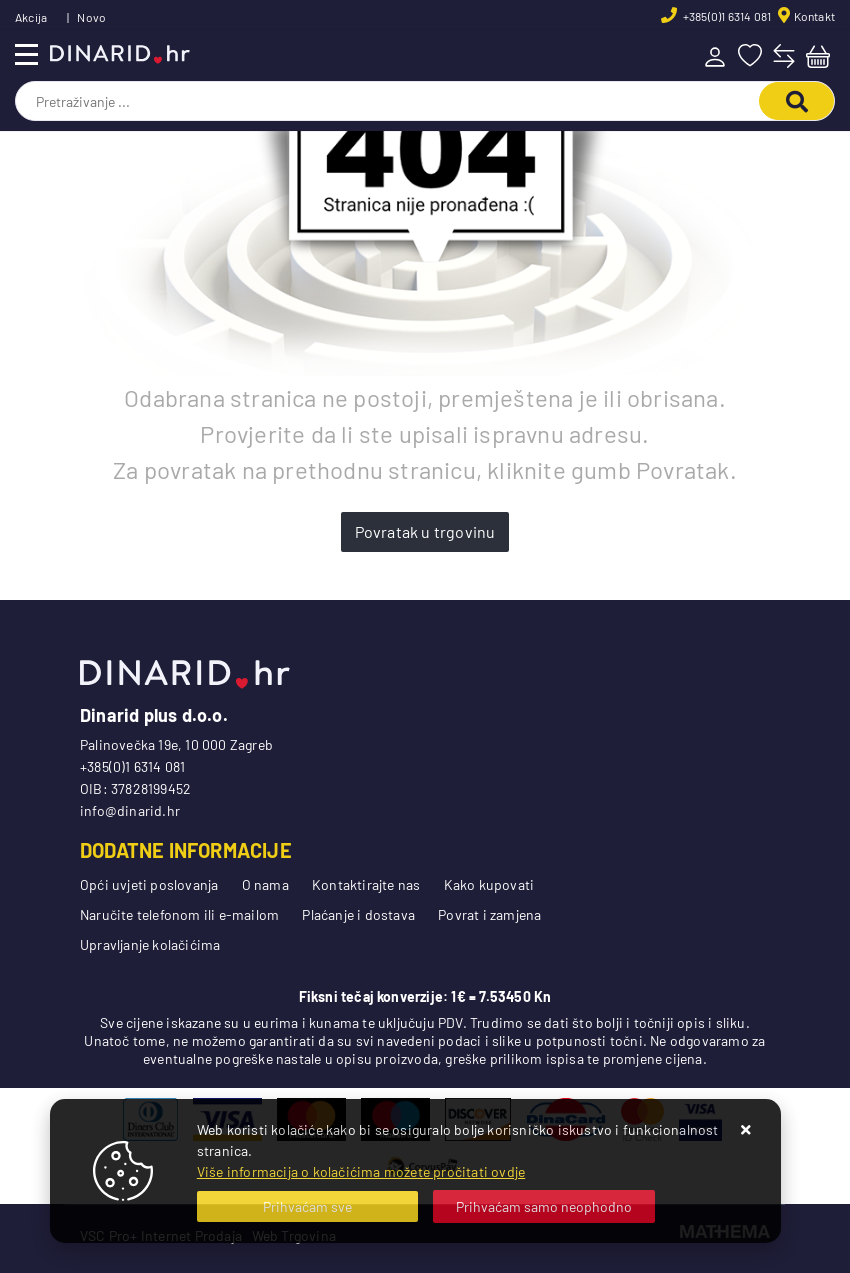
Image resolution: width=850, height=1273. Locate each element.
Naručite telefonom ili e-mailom (179, 914)
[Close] (308, 1206)
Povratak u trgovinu (425, 531)
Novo (91, 17)
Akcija (31, 17)
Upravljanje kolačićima (150, 944)
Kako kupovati (489, 884)
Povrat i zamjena (489, 914)
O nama (265, 884)
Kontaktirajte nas (366, 884)
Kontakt (814, 16)
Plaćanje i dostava (358, 914)
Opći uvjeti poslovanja (149, 884)
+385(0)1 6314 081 (726, 16)
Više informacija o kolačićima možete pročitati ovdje (361, 1171)
